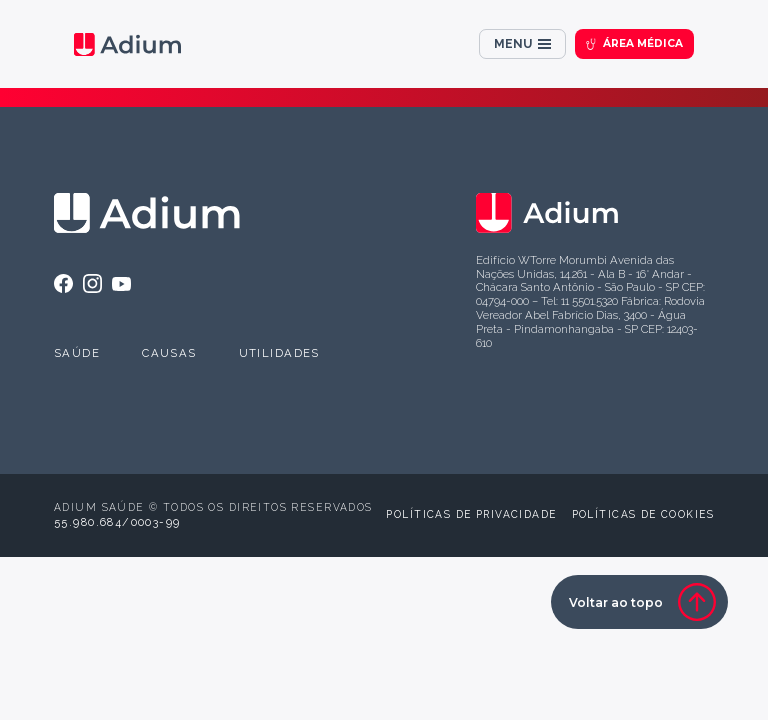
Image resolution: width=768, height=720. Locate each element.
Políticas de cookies (643, 514)
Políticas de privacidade (471, 514)
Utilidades (279, 353)
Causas (169, 353)
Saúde (77, 353)
